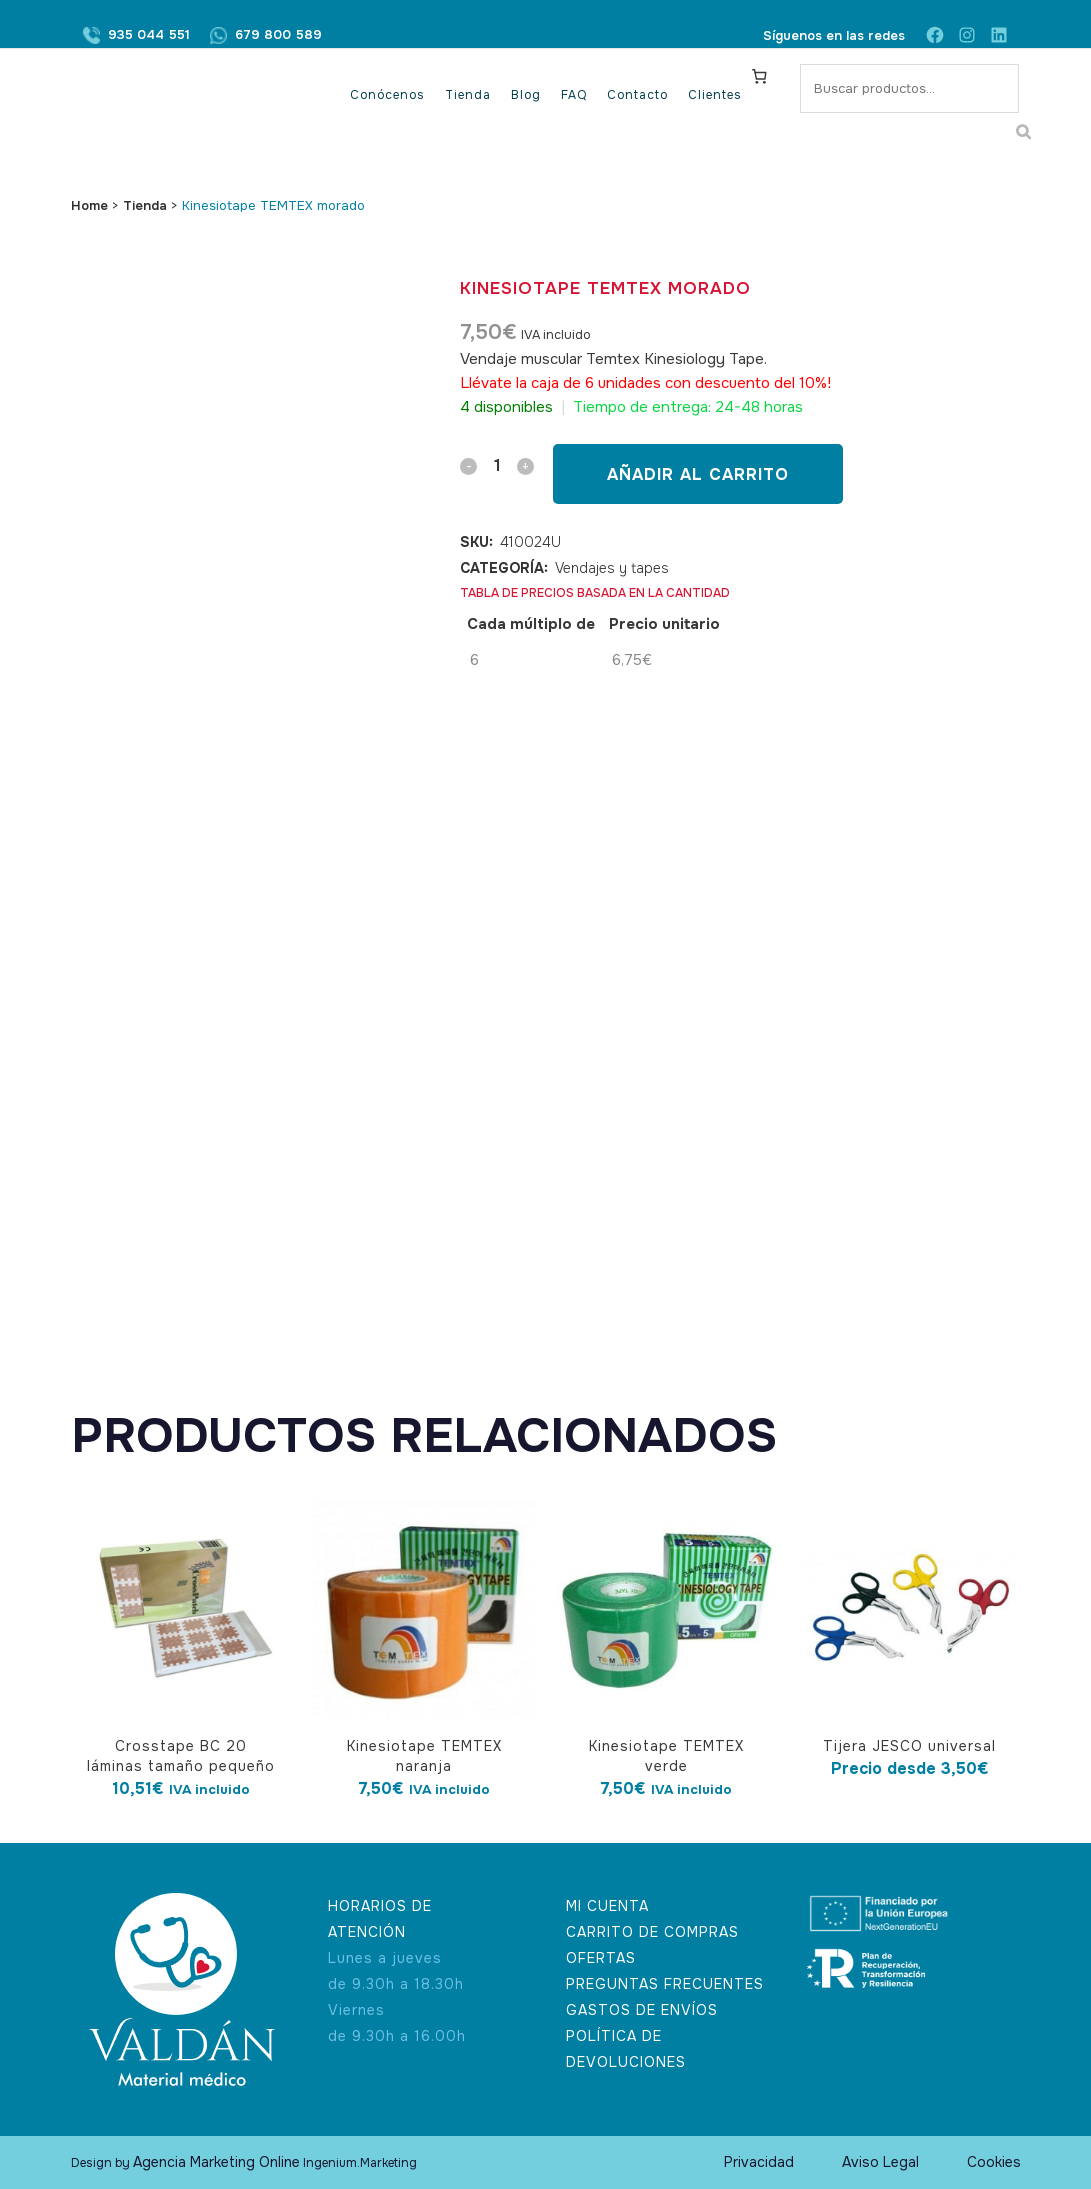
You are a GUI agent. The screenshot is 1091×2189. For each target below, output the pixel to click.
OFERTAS (601, 1958)
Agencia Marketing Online (216, 2162)
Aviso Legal (880, 2162)
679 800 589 (278, 35)
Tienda (145, 205)
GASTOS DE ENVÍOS (642, 2010)
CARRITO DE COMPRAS (652, 1932)
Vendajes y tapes (612, 568)
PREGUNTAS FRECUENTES (665, 1984)
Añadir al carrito (698, 474)
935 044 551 (149, 35)
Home (89, 205)
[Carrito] (759, 76)
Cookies (994, 2162)
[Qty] (497, 465)
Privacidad (759, 2162)
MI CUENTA (607, 1906)
